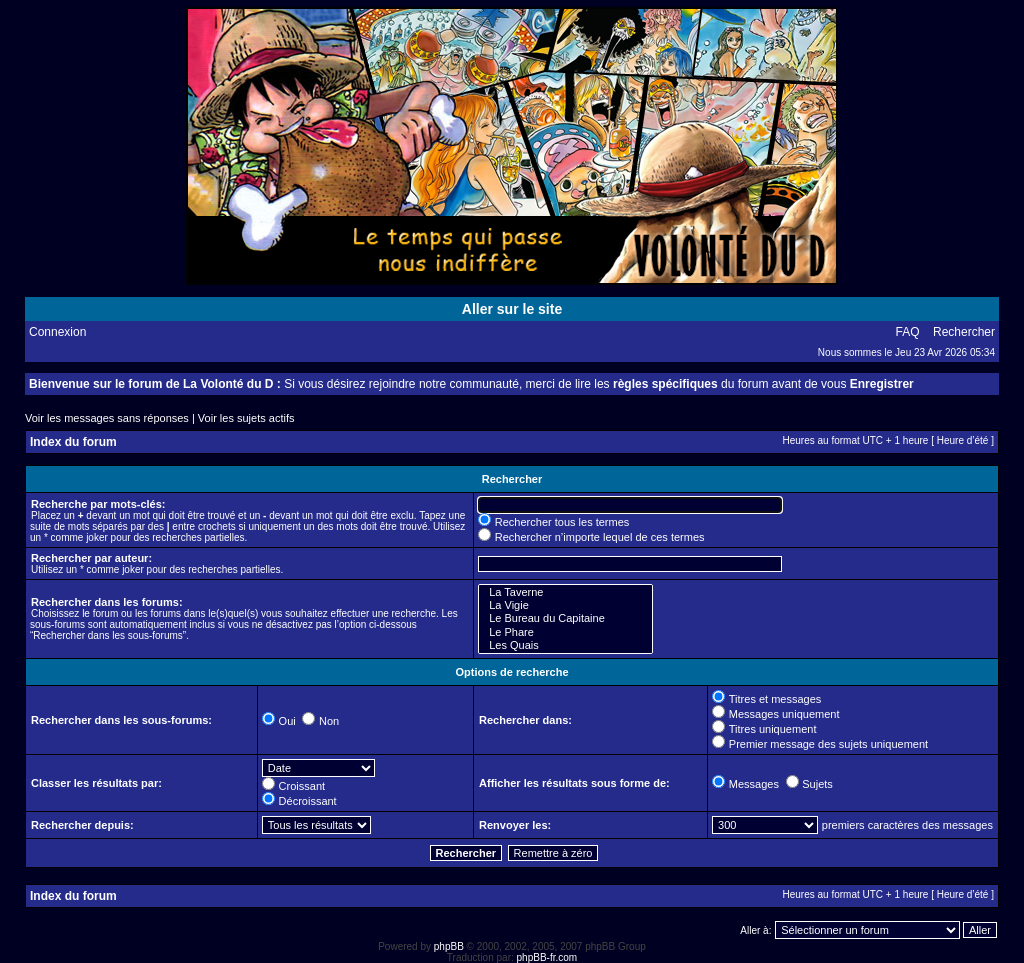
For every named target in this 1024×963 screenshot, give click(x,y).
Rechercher (964, 332)
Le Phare (565, 632)
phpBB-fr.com (547, 957)
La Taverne (565, 592)
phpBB (449, 946)
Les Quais (565, 645)
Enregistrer (882, 384)
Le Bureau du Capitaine (565, 618)
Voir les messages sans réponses (107, 418)
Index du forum (73, 442)
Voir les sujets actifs (246, 418)
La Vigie (565, 605)
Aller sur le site (512, 309)
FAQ (908, 332)
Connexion (57, 332)
